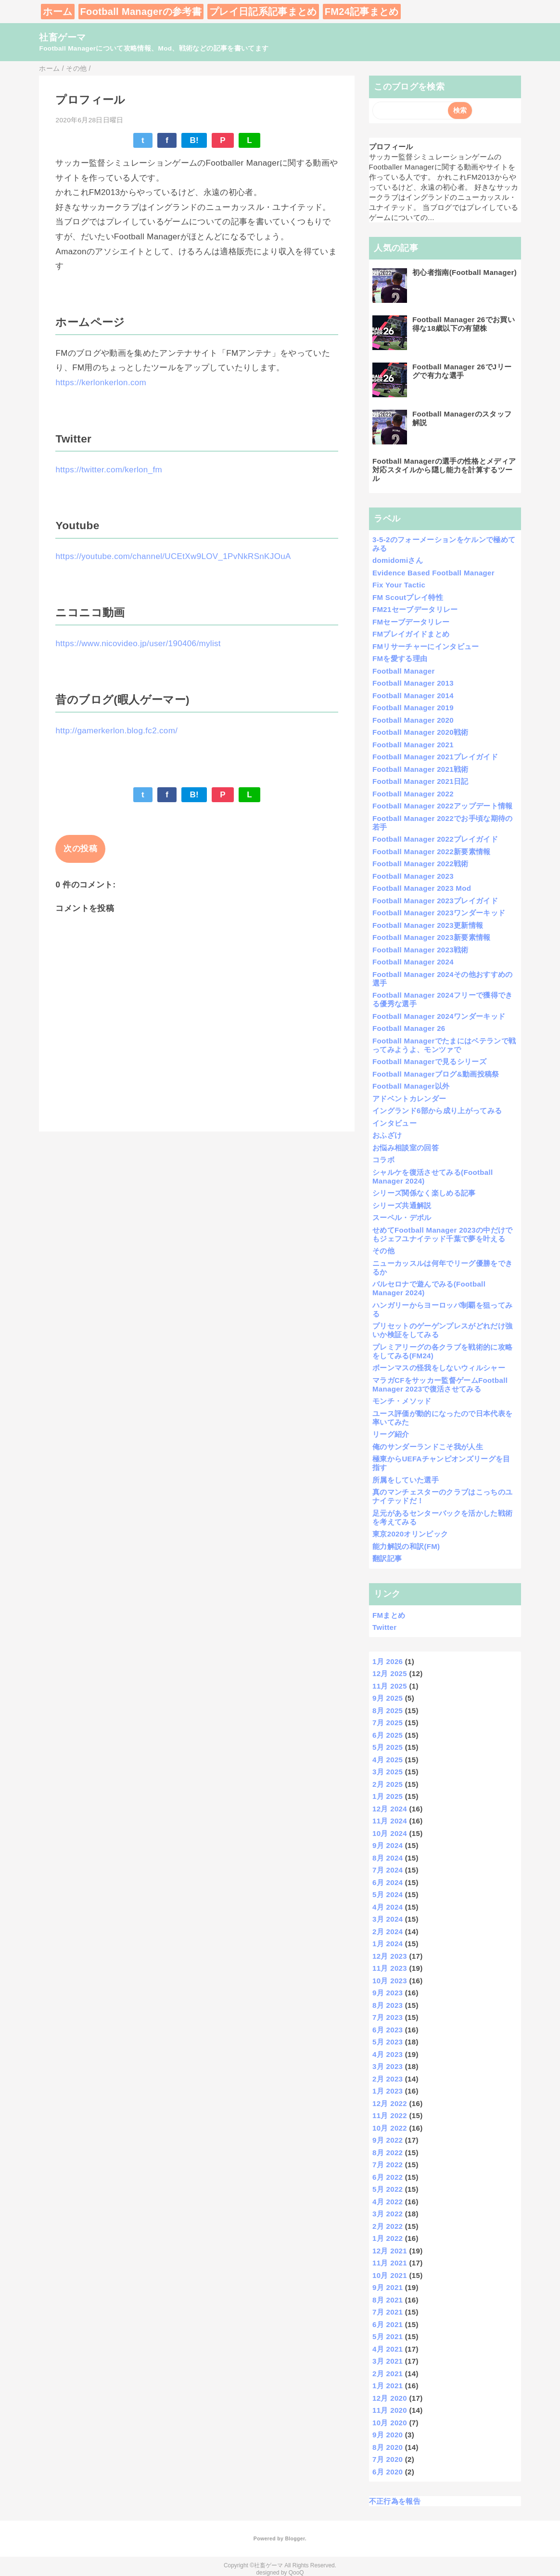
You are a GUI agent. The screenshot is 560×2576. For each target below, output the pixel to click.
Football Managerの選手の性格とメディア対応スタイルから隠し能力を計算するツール (444, 469)
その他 (383, 1251)
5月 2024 (387, 1894)
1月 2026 (387, 1661)
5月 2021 (387, 2336)
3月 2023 (387, 2066)
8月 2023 (387, 2005)
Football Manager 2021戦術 (420, 769)
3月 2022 (387, 2214)
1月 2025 (387, 1796)
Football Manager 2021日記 (420, 781)
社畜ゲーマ (62, 37)
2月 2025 (387, 1784)
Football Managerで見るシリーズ (429, 1061)
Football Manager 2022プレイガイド (435, 839)
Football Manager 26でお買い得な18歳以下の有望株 (463, 323)
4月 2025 (387, 1760)
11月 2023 (389, 1968)
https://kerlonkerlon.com (100, 382)
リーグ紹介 (390, 1434)
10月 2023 (389, 1981)
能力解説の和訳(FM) (406, 1546)
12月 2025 (389, 1673)
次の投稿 (80, 848)
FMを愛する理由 (399, 658)
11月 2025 (389, 1686)
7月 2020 (387, 2459)
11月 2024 (389, 1821)
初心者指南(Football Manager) (464, 272)
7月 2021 (387, 2312)
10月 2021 (389, 2275)
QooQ (296, 2572)
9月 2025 (387, 1698)
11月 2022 (389, 2115)
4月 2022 (387, 2202)
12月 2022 (389, 2103)
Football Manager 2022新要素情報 (431, 851)
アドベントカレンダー (409, 1098)
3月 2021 (387, 2361)
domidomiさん (397, 560)
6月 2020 (387, 2472)
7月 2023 (387, 2017)
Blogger (295, 2538)
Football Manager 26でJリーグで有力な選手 (461, 371)
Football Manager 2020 (413, 720)
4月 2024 (387, 1907)
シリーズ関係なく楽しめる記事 (424, 1193)
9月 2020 (387, 2435)
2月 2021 (387, 2373)
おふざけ (387, 1135)
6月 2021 (387, 2324)
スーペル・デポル (402, 1217)
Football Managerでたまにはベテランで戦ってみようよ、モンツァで (444, 1045)
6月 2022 (387, 2177)
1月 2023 (387, 2091)
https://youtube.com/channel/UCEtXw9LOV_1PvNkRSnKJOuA (173, 556)
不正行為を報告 (394, 2501)
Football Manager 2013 (413, 683)
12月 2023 (389, 1956)
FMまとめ (388, 1615)
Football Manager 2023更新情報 (427, 925)
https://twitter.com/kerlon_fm (108, 469)
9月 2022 (387, 2140)
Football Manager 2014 (413, 695)
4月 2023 (387, 2054)
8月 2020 (387, 2447)
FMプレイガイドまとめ (410, 634)
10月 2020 (389, 2423)
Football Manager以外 (410, 1086)
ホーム (57, 11)
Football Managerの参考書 (141, 11)
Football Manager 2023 (413, 876)
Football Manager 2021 (413, 745)
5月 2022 (387, 2189)
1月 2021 (387, 2385)
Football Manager (403, 671)
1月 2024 (387, 1943)
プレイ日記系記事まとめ (263, 11)
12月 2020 (389, 2398)
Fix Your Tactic (398, 585)
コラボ (383, 1160)
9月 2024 (387, 1845)
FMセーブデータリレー (410, 622)
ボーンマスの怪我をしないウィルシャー (438, 1368)
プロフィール (391, 147)
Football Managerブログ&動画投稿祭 (435, 1074)
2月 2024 (387, 1931)
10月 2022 (389, 2128)
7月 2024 (387, 1870)
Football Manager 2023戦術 (420, 950)
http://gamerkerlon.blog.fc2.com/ (116, 730)
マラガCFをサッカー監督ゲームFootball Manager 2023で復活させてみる (440, 1384)
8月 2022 (387, 2152)
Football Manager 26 (408, 1028)
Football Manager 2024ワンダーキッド (438, 1016)
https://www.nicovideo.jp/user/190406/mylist (137, 643)
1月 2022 (387, 2238)
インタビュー (394, 1123)
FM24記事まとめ (362, 11)
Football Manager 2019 (413, 707)
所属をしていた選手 (405, 1480)
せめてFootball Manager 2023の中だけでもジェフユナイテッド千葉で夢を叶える (442, 1234)
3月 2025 (387, 1772)
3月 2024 (387, 1919)
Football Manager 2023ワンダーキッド (438, 913)
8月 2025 (387, 1710)
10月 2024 (389, 1833)
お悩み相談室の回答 (405, 1148)
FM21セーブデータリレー (415, 609)
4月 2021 (387, 2349)
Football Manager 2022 (413, 794)
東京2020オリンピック (410, 1534)
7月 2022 (387, 2164)
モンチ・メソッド (402, 1401)
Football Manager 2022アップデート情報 (442, 806)
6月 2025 (387, 1735)
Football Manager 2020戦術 (420, 732)
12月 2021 (389, 2251)
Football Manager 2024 (413, 962)
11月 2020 (389, 2410)
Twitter (384, 1627)
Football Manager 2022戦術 (420, 863)
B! (194, 140)
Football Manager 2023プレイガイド (435, 901)
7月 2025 (387, 1722)
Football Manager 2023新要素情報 (431, 937)
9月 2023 (387, 1993)
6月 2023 (387, 2030)
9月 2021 (387, 2287)
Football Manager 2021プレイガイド (435, 757)
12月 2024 (389, 1809)
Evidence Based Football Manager (433, 573)
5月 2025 (387, 1747)
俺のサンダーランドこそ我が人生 (427, 1447)
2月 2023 (387, 2079)
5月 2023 (387, 2042)
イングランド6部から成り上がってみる (437, 1110)
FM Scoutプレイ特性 (407, 597)
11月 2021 (389, 2263)
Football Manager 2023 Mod (421, 888)
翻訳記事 (387, 1558)
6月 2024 (387, 1882)
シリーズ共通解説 (402, 1205)
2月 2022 (387, 2226)
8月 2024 (387, 1858)
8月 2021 (387, 2300)
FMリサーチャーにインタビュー (425, 646)
